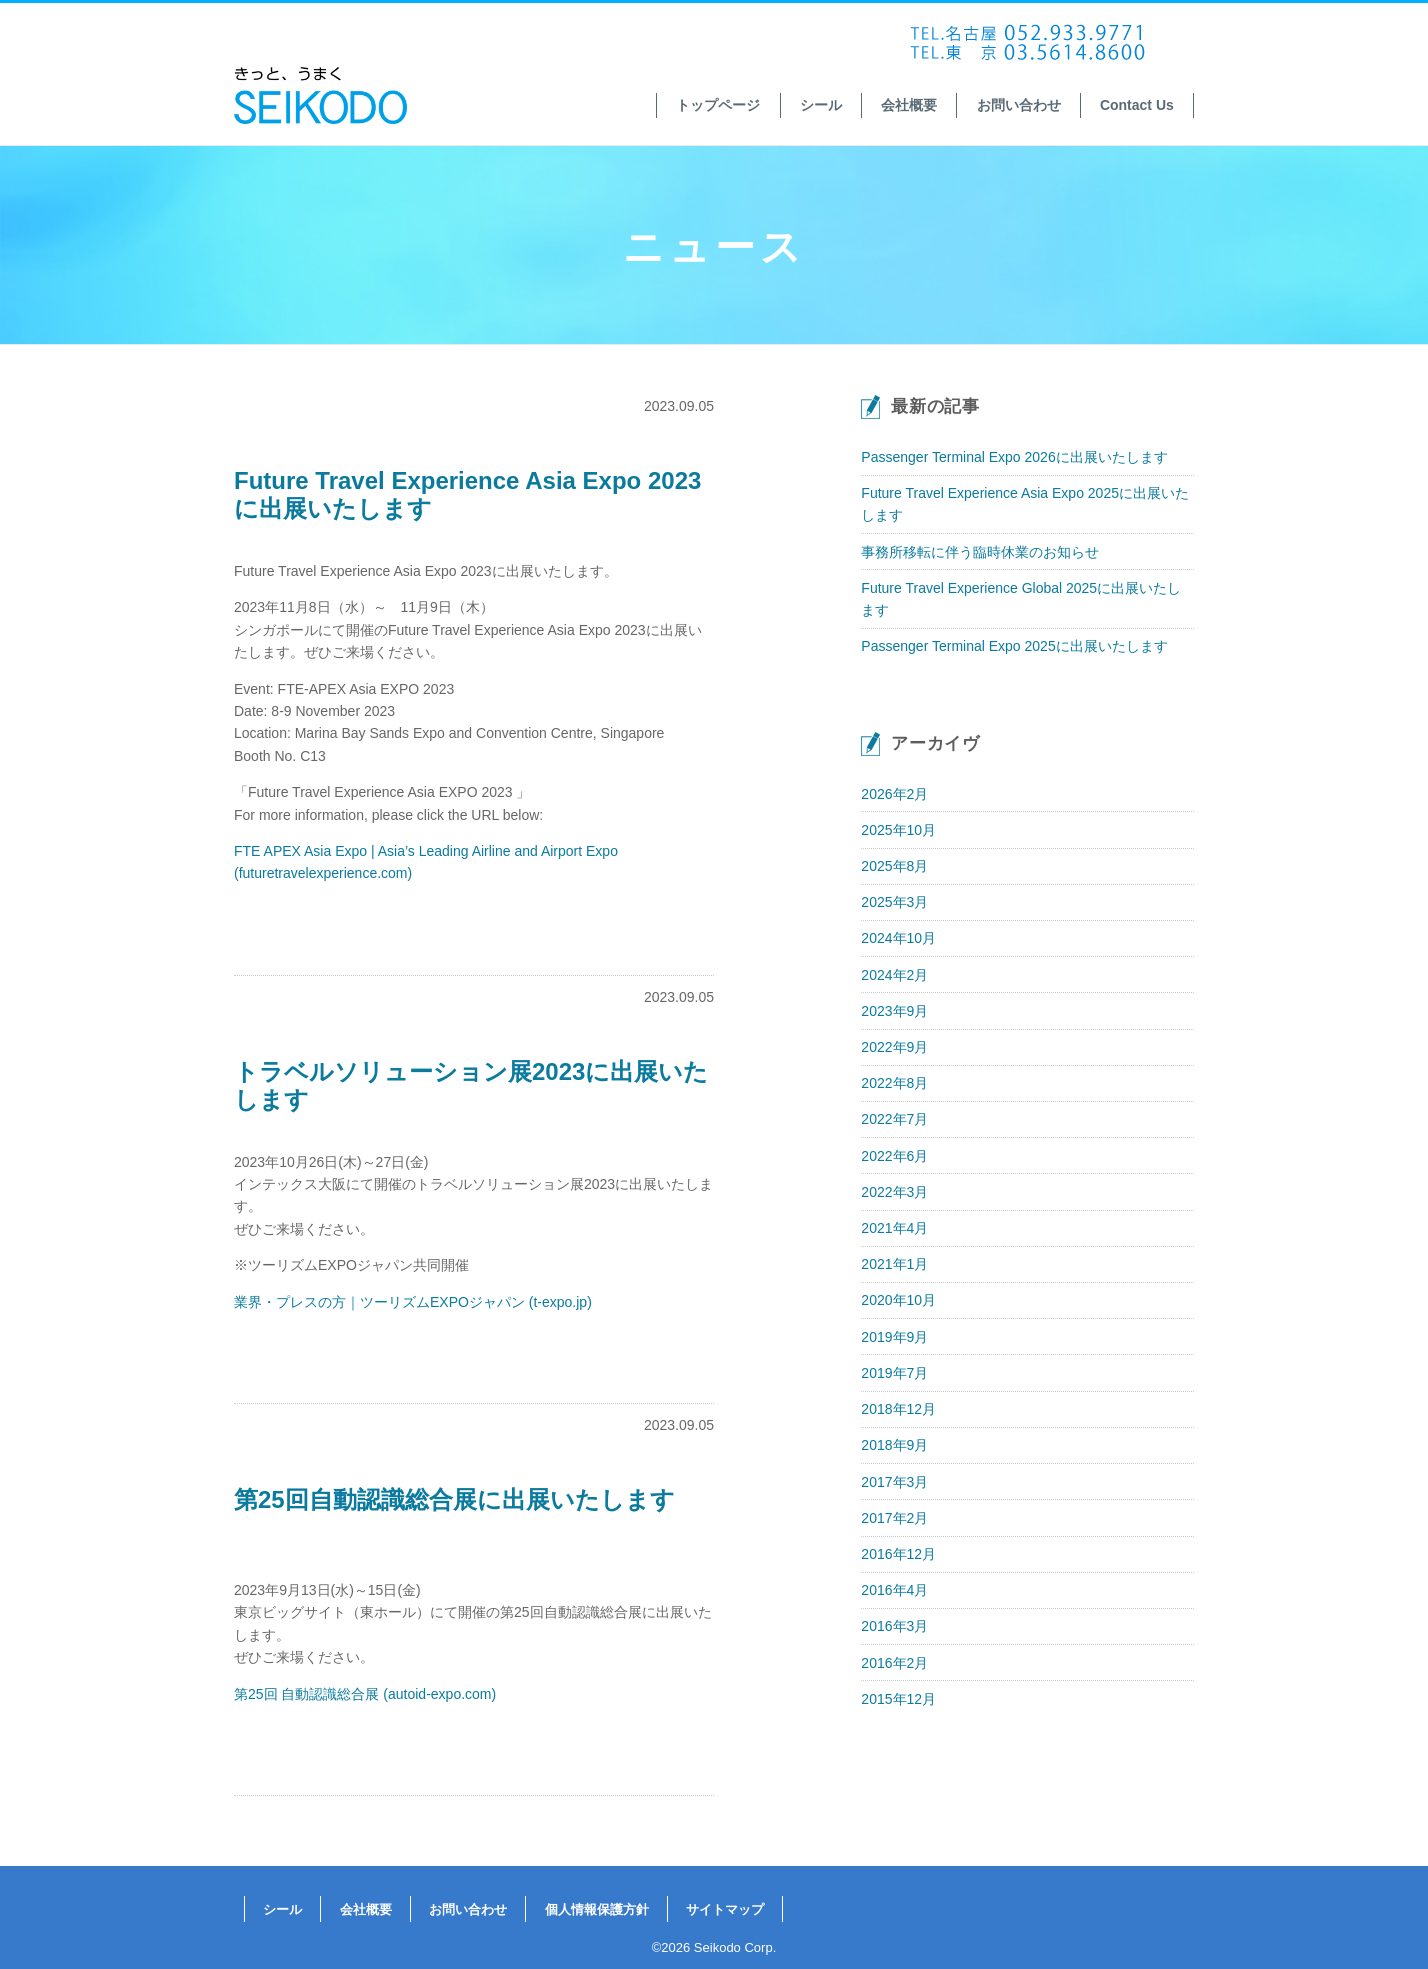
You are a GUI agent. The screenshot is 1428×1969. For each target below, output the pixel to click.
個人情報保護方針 (597, 1909)
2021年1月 (894, 1264)
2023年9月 (894, 1011)
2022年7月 (894, 1119)
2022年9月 (894, 1047)
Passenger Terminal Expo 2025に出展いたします (1014, 646)
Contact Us (1137, 105)
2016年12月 (898, 1554)
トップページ (718, 105)
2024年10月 (898, 938)
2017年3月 (894, 1482)
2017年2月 (894, 1518)
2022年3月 (894, 1192)
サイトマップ (725, 1909)
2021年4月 (894, 1228)
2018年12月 (898, 1409)
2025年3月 (894, 902)
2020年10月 (898, 1300)
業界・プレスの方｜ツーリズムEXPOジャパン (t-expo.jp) (413, 1302)
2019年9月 (894, 1337)
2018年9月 (894, 1445)
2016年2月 (894, 1663)
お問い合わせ (1019, 105)
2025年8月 (894, 866)
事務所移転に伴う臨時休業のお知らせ (980, 552)
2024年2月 (894, 975)
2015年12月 (898, 1699)
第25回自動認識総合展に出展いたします (454, 1499)
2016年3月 (894, 1626)
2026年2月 (894, 794)
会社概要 (909, 105)
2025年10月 (898, 830)
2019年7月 (894, 1373)
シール (821, 105)
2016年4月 (894, 1590)
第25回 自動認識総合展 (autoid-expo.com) (365, 1694)
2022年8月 (894, 1083)
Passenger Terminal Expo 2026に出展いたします (1014, 457)
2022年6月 (894, 1156)
